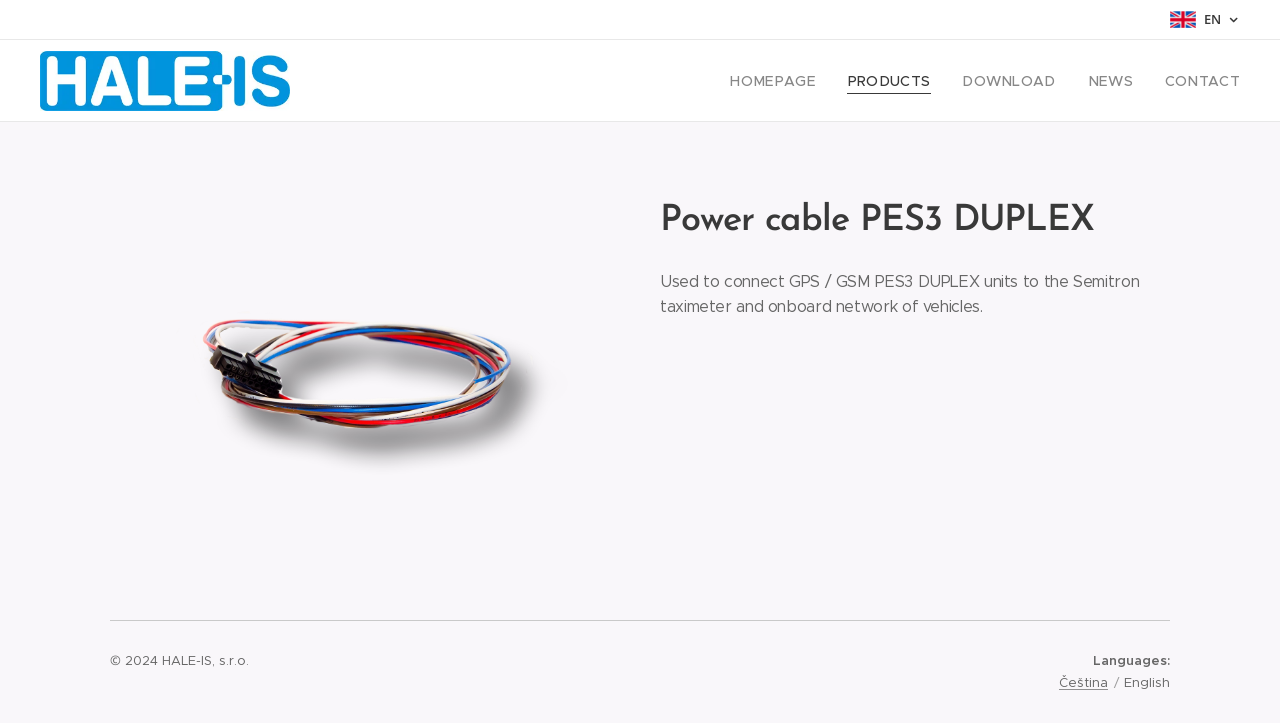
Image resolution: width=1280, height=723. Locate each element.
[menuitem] (810, 81)
